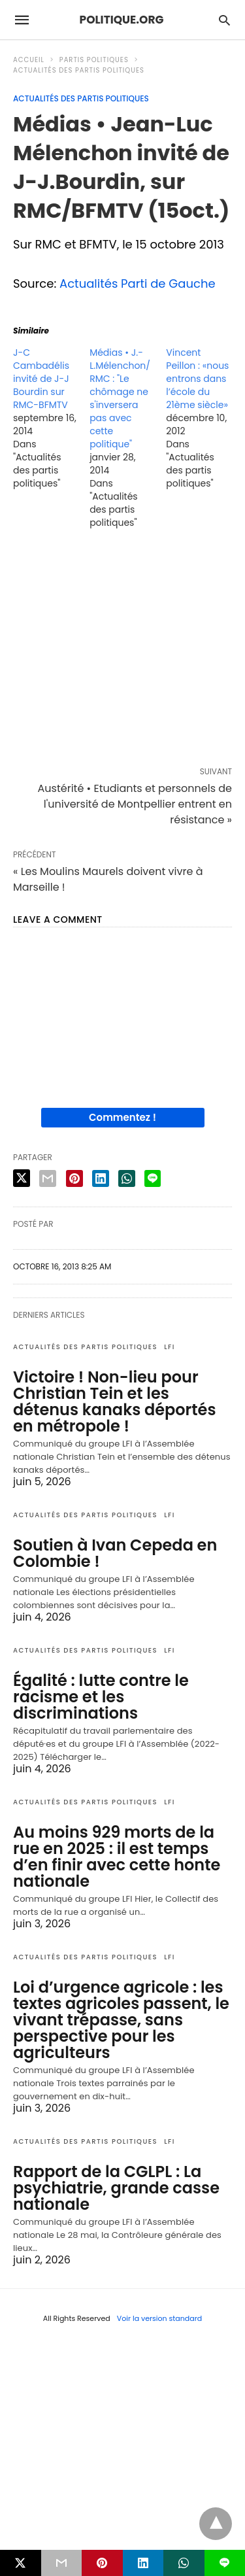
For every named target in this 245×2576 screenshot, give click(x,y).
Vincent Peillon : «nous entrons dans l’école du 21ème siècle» (197, 378)
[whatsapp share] (126, 1178)
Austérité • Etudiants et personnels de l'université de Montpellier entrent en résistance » (135, 804)
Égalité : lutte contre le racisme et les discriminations (101, 1697)
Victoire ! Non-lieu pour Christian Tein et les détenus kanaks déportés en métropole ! (114, 1401)
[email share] (47, 1178)
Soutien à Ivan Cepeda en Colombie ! (115, 1553)
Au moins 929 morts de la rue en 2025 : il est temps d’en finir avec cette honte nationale (116, 1856)
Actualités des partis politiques (78, 70)
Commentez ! (122, 1117)
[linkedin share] (100, 1178)
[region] (122, 651)
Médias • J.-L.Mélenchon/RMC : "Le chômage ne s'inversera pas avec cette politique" (120, 398)
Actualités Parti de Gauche (137, 283)
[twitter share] (21, 1178)
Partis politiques (94, 60)
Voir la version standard (160, 2318)
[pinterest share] (74, 1178)
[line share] (152, 1178)
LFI (169, 1347)
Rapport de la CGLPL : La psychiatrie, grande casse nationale (116, 2188)
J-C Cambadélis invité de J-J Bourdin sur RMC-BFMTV (41, 378)
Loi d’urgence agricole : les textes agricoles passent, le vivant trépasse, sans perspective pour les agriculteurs (121, 2019)
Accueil (28, 60)
